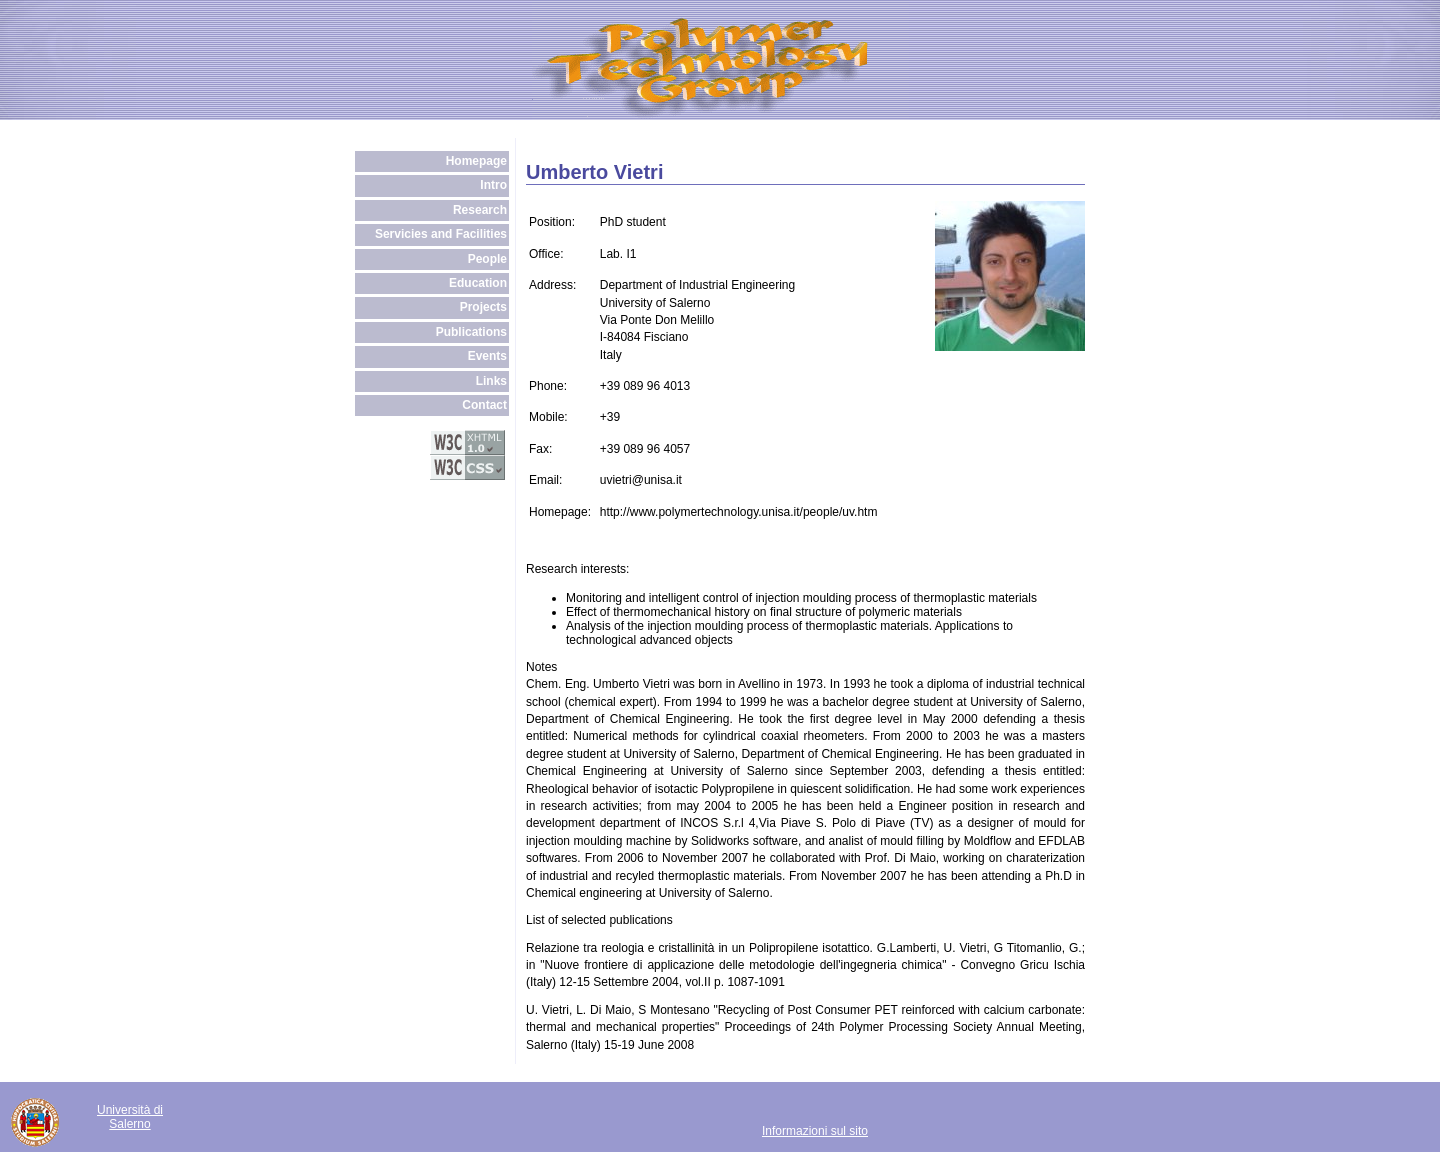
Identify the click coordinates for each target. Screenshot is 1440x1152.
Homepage (476, 161)
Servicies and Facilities (441, 234)
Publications (471, 332)
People (487, 259)
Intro (493, 185)
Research (480, 210)
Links (491, 381)
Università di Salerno (130, 1117)
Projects (483, 307)
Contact (484, 405)
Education (478, 283)
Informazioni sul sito (815, 1131)
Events (487, 356)
